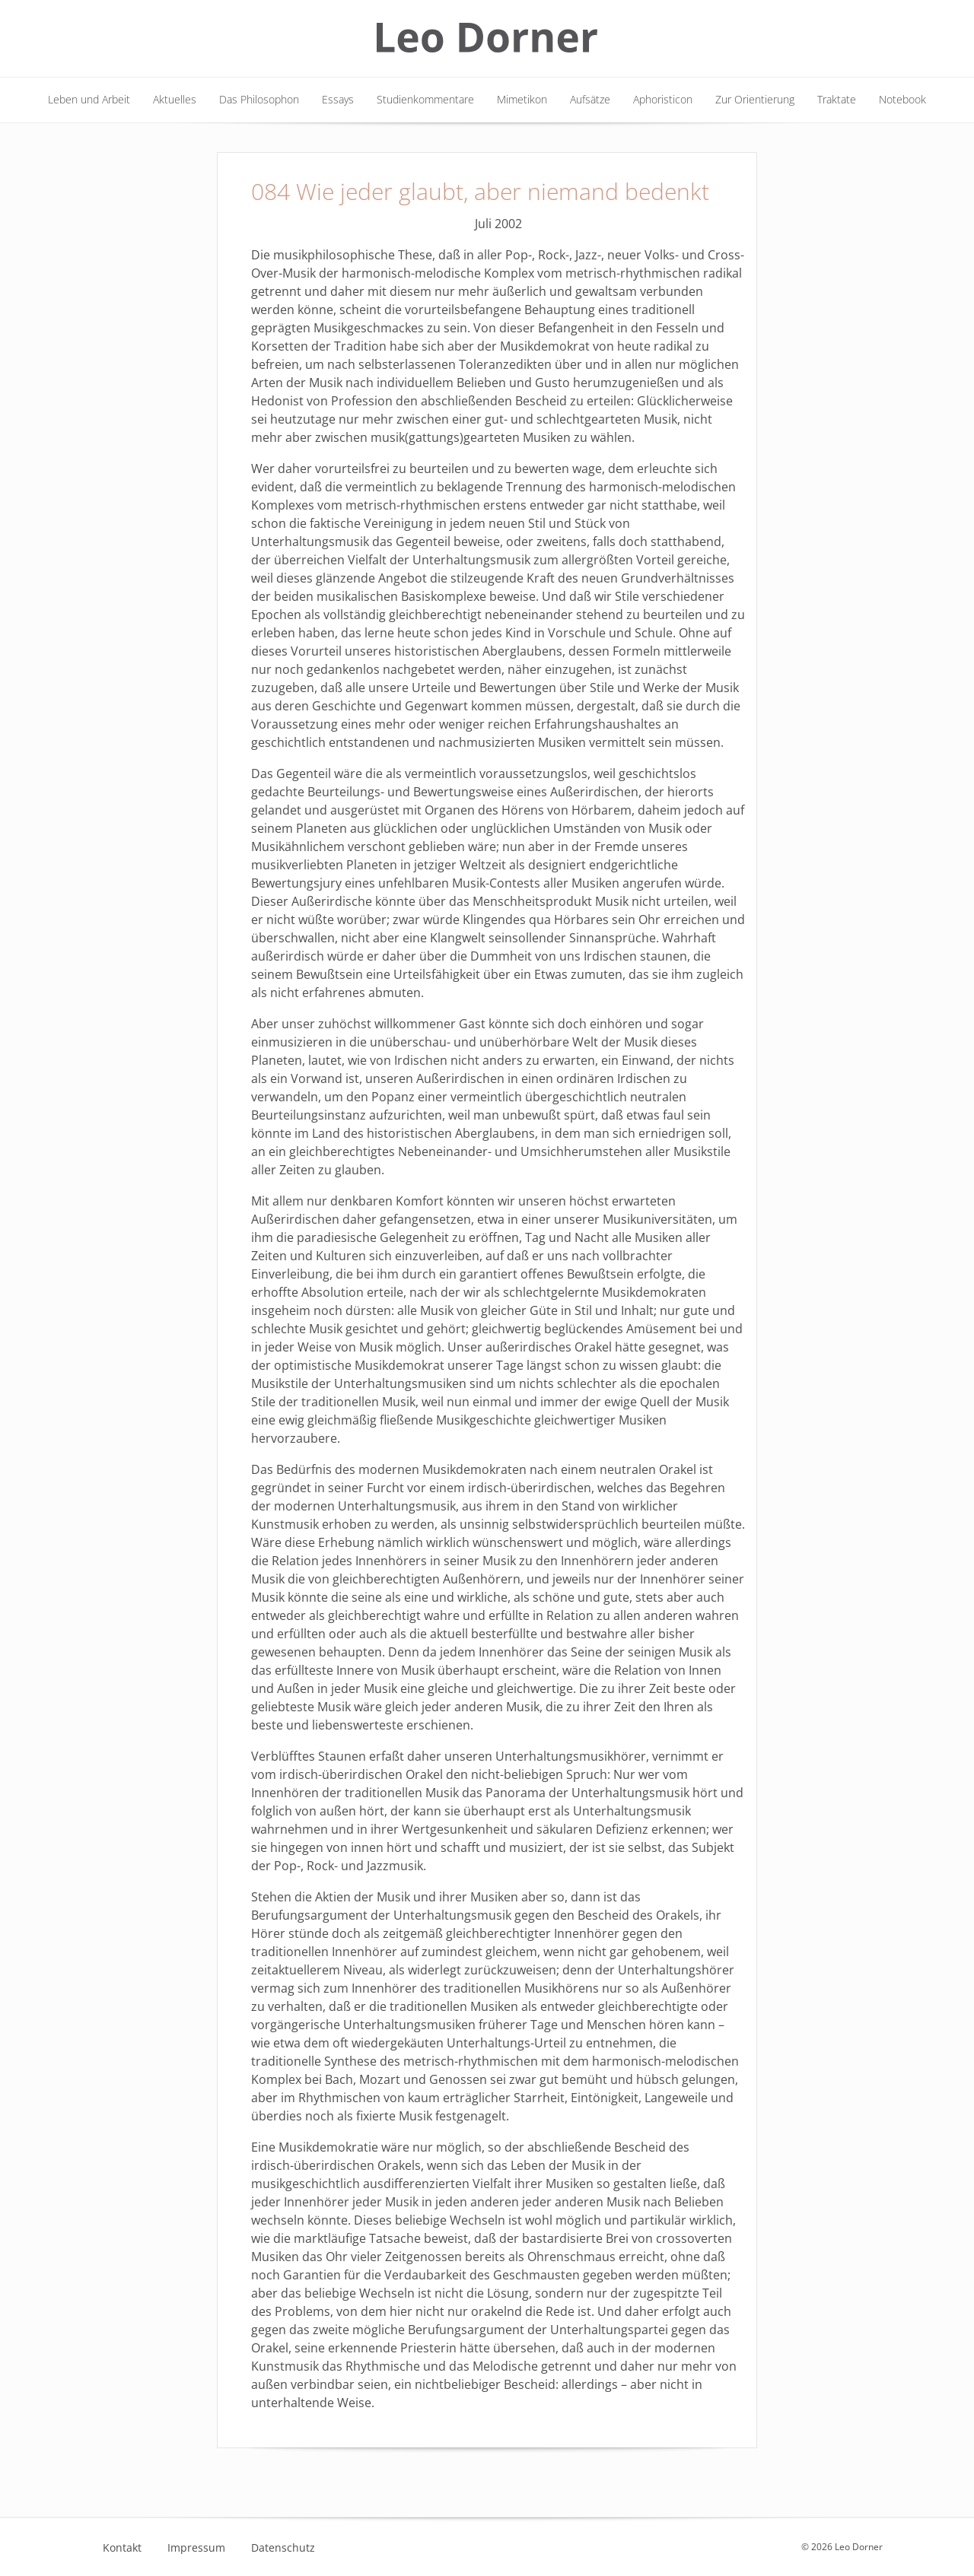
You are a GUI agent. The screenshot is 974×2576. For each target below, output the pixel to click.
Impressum (196, 2548)
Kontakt (122, 2548)
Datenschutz (283, 2548)
